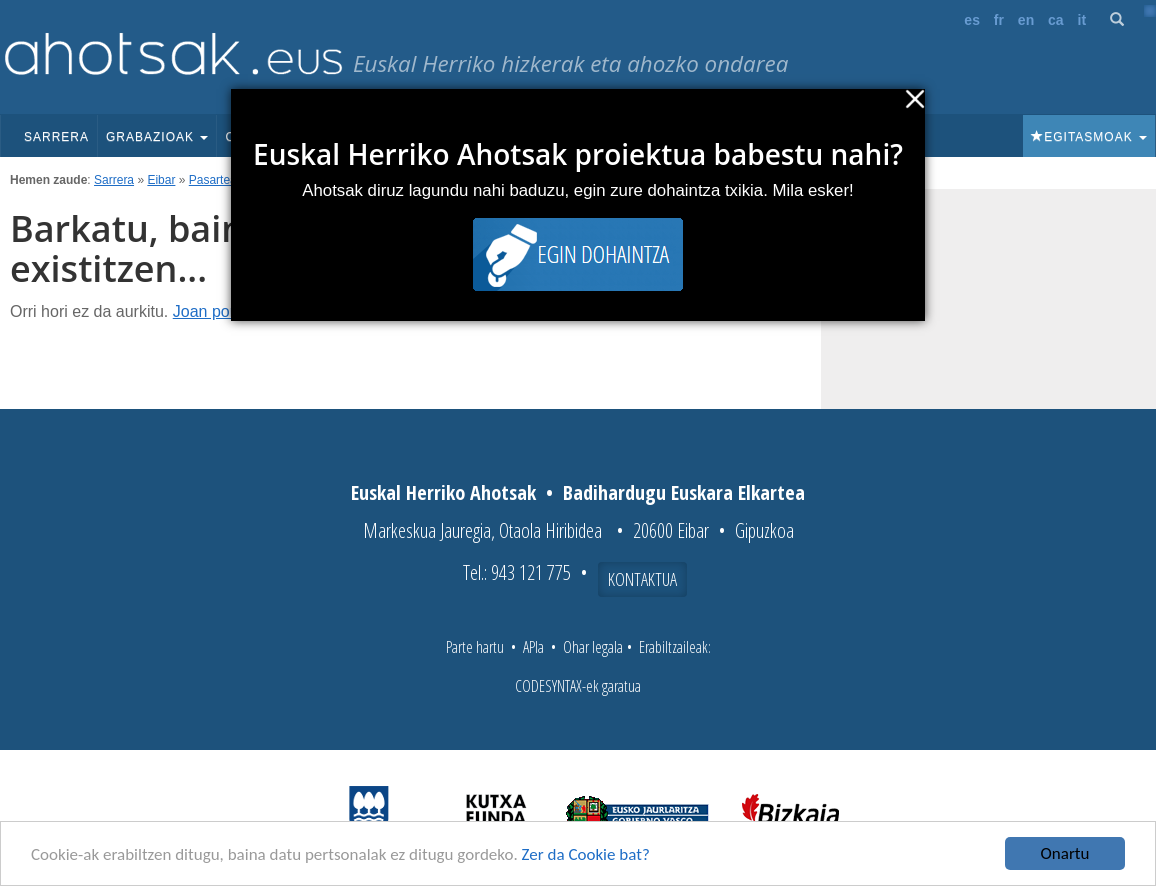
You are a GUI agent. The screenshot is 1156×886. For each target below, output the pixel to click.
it (1082, 20)
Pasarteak (216, 180)
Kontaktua (642, 579)
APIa (533, 647)
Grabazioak (157, 137)
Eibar (161, 180)
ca (1056, 20)
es (972, 20)
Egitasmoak (1089, 137)
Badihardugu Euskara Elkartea (684, 492)
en (1026, 20)
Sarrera (56, 137)
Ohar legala (593, 647)
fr (999, 20)
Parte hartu (475, 647)
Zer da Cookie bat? (586, 854)
